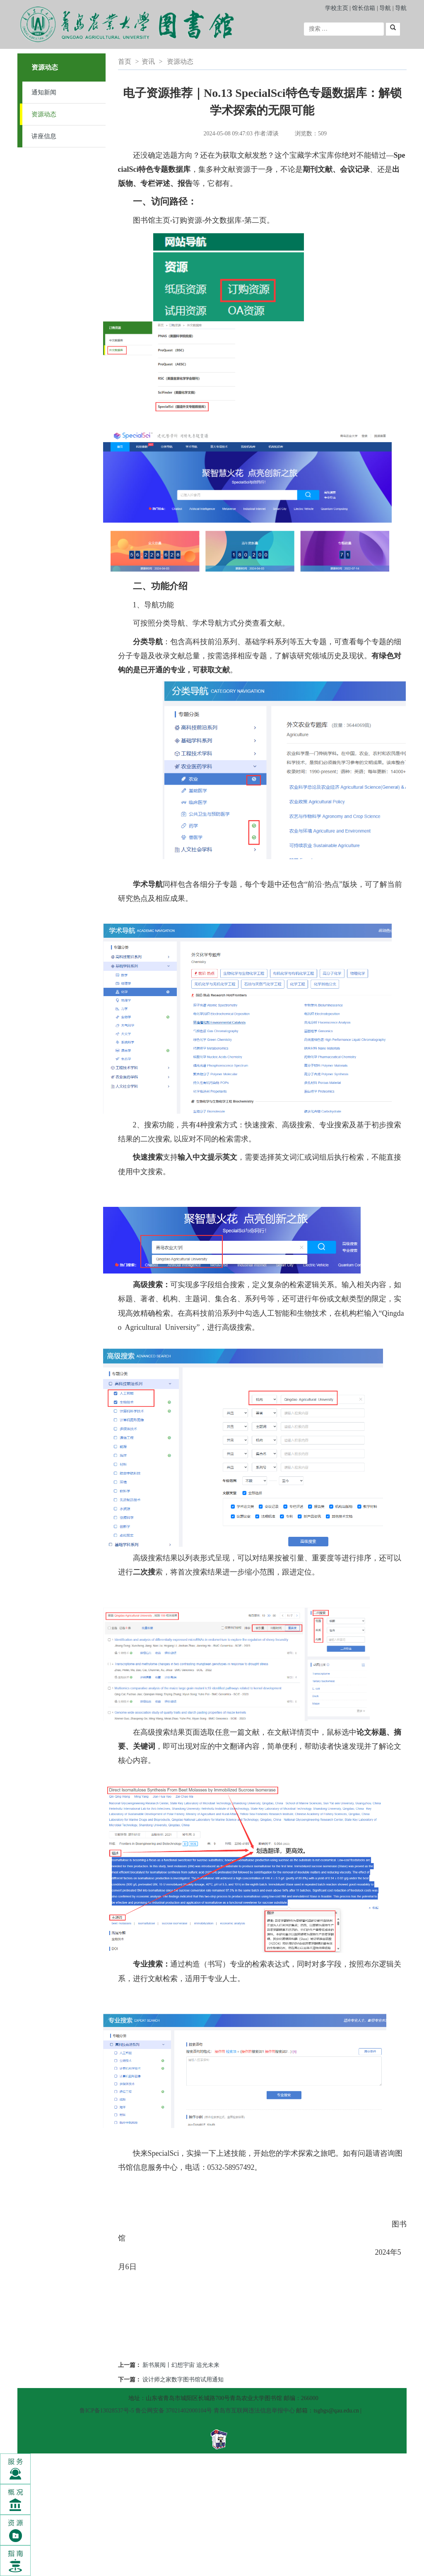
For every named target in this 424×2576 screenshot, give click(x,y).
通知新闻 (43, 92)
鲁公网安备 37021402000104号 (173, 2410)
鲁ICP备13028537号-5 (107, 2410)
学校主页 (336, 8)
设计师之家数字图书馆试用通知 (183, 2379)
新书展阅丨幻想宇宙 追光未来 (180, 2365)
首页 (124, 61)
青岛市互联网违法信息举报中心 (254, 2410)
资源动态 (43, 114)
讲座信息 (43, 136)
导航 (385, 8)
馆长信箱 (364, 8)
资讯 (148, 61)
